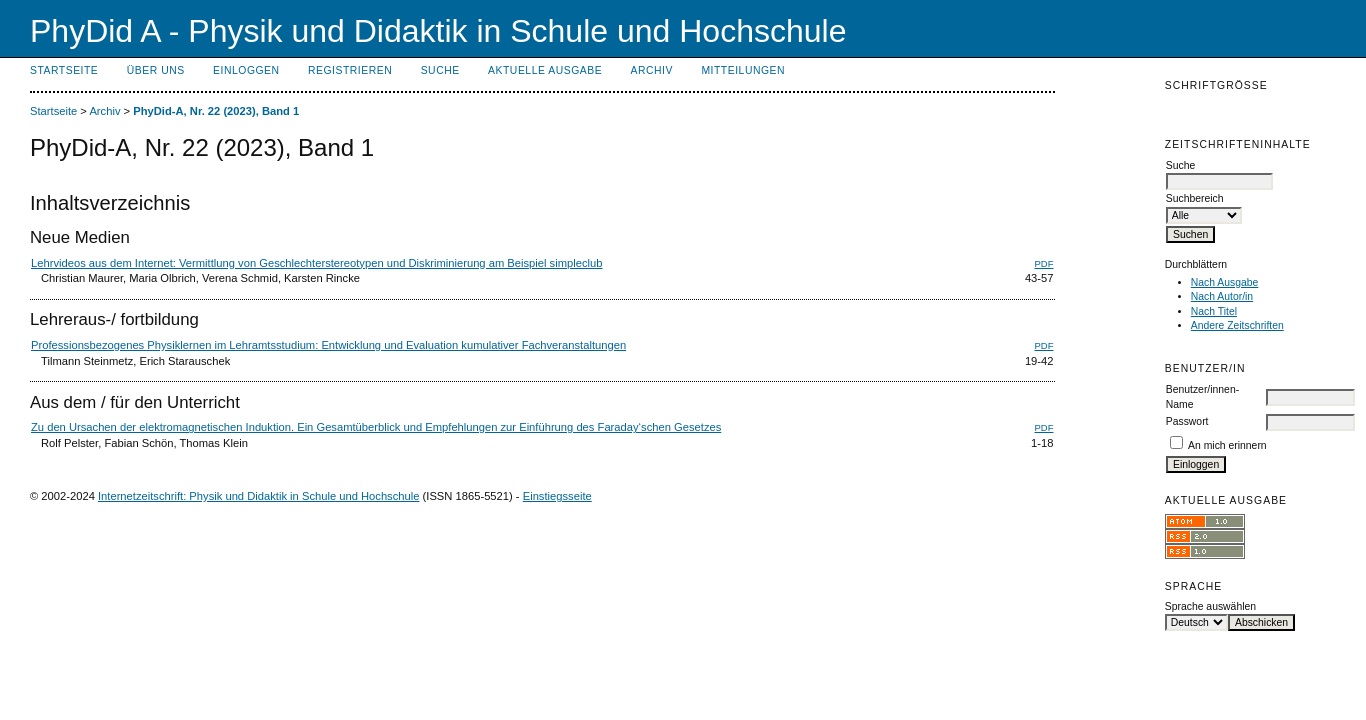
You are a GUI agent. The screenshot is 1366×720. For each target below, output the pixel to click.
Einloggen (246, 70)
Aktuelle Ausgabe (545, 70)
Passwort (1187, 421)
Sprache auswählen (1210, 606)
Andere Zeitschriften (1237, 325)
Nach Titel (1214, 311)
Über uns (156, 70)
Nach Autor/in (1222, 296)
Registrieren (350, 70)
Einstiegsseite (557, 496)
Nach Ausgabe (1225, 282)
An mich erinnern (1227, 445)
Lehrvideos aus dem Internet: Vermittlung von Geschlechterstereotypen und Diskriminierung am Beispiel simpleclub (316, 263)
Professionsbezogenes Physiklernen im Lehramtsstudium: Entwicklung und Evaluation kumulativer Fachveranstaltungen (328, 345)
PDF (1044, 263)
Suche (440, 70)
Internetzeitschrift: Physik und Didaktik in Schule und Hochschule (259, 496)
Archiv (652, 70)
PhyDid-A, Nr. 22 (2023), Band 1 (216, 111)
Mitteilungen (743, 70)
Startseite (64, 70)
